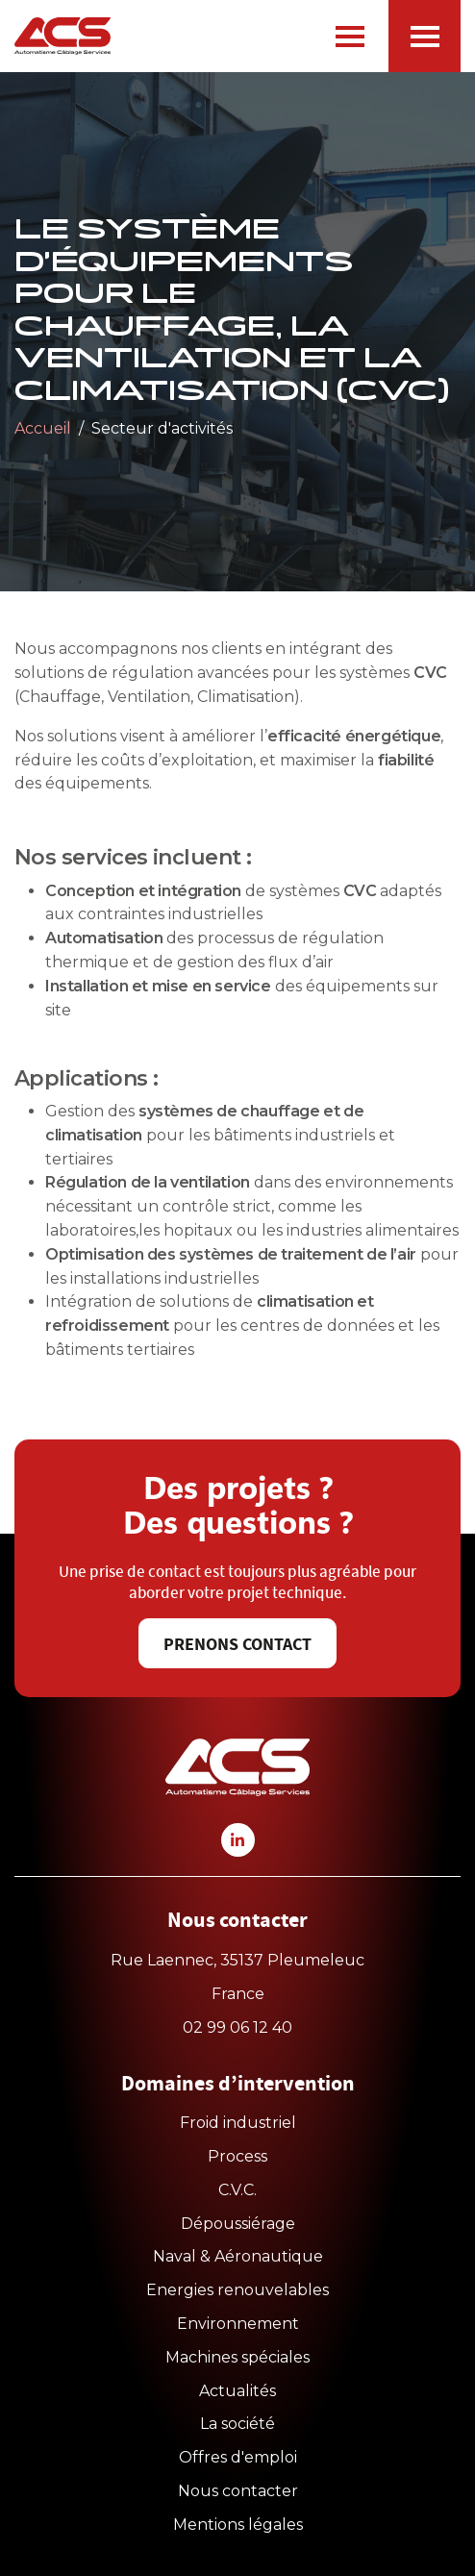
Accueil (42, 428)
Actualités (237, 2391)
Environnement (238, 2323)
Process (237, 2156)
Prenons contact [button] (237, 1644)
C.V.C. (237, 2190)
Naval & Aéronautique (238, 2256)
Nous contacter (238, 2491)
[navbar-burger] (350, 36)
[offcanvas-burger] (424, 36)
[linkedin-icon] (238, 1840)
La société (237, 2423)
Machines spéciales (237, 2357)
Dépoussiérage (238, 2223)
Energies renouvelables (237, 2290)
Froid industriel (238, 2122)
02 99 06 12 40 (237, 2027)
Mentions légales (238, 2524)
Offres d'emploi (238, 2457)
